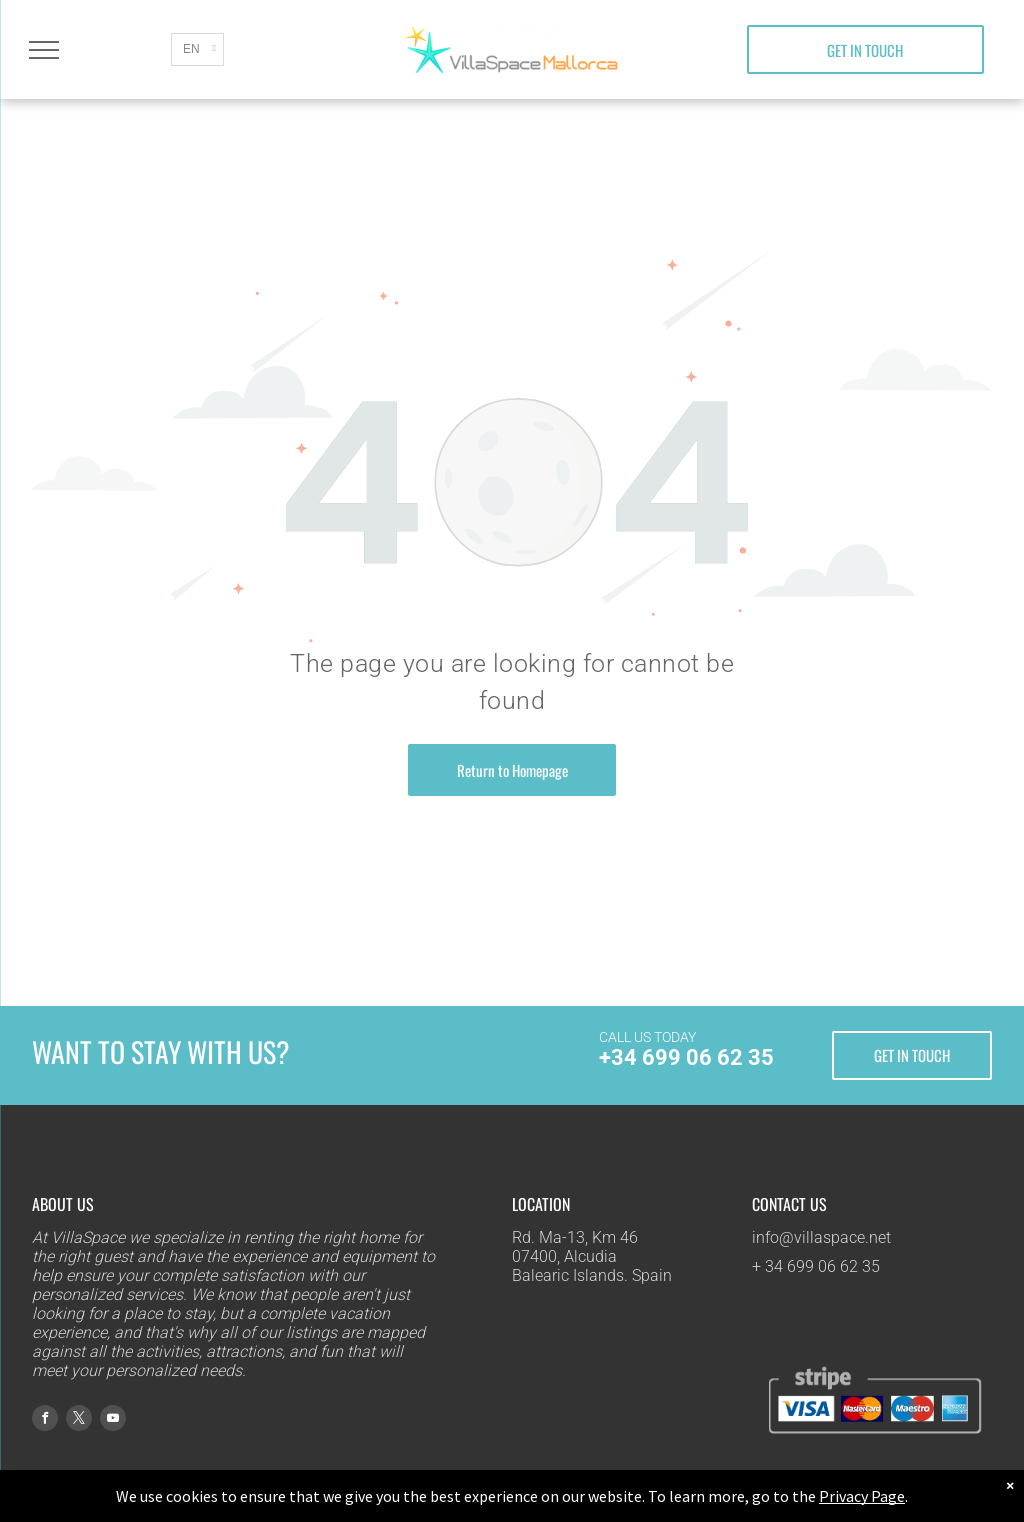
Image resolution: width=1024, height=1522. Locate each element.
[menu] (44, 50)
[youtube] (113, 1420)
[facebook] (45, 1420)
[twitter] (79, 1420)
